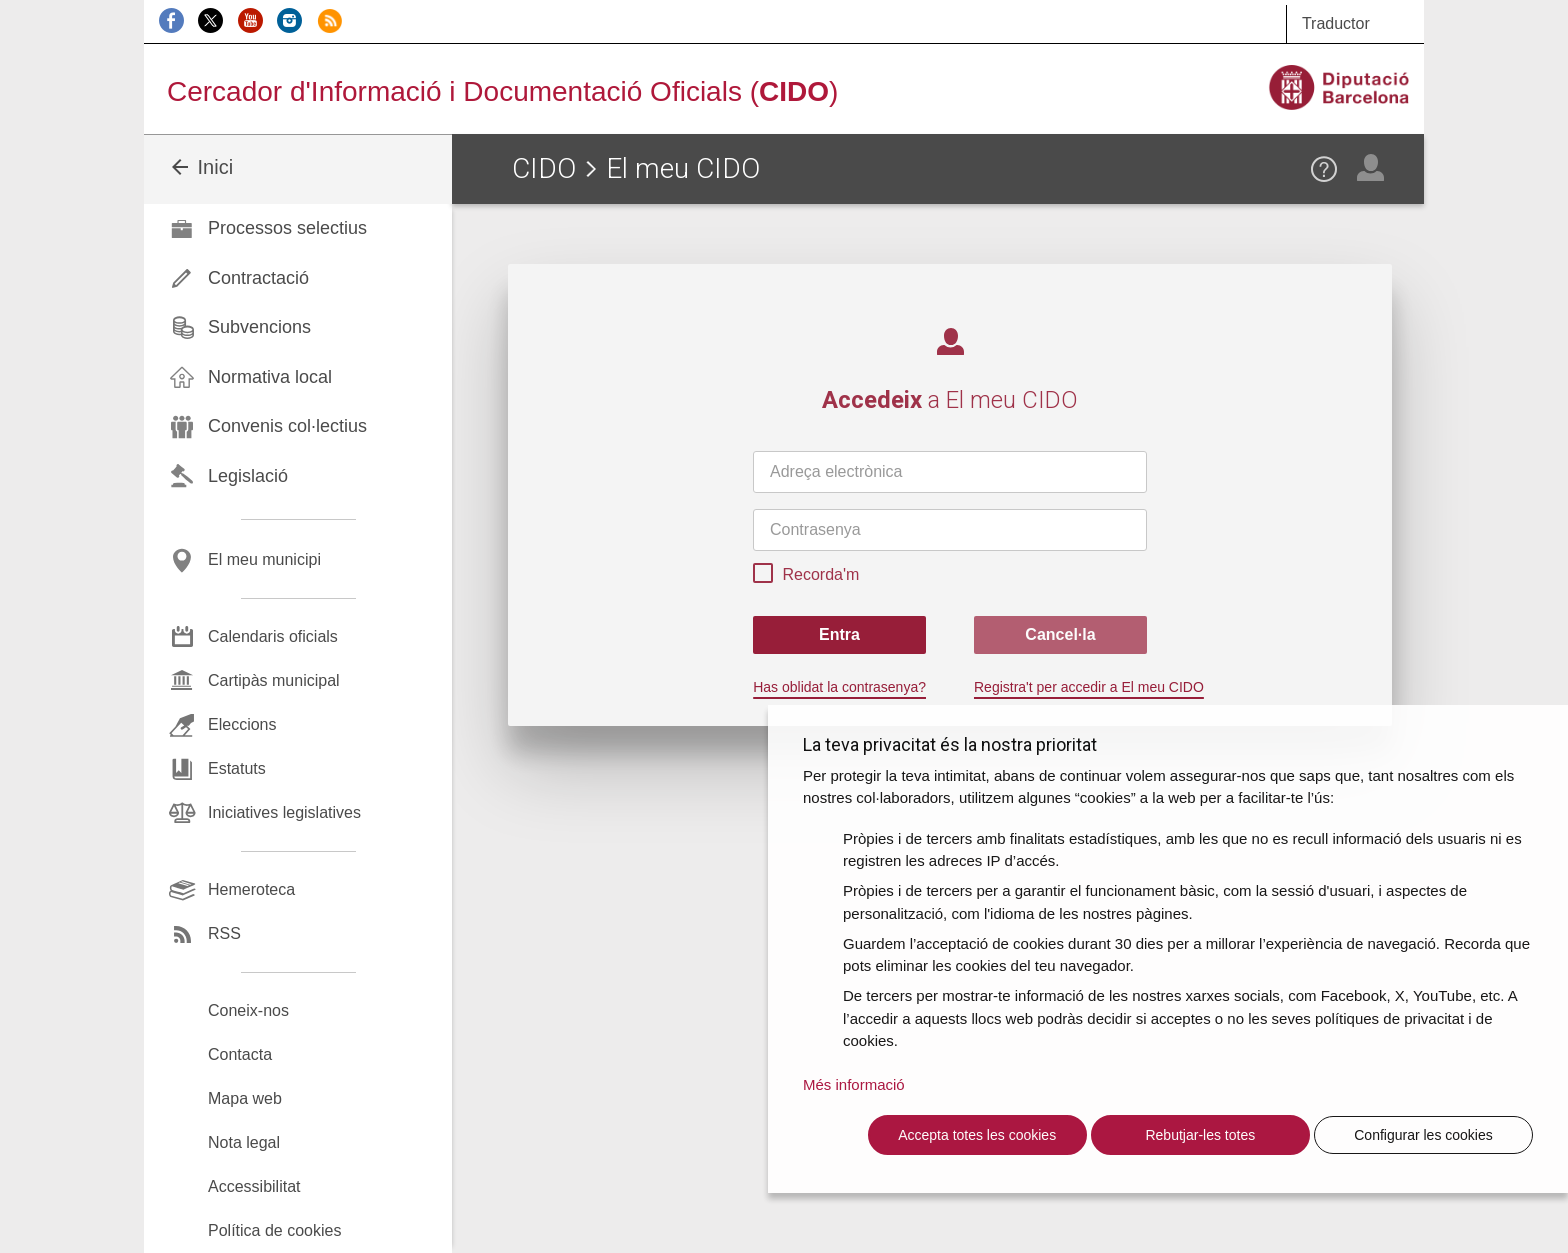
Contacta (240, 1054)
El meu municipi (264, 559)
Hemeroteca (251, 889)
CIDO (544, 168)
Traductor (1336, 23)
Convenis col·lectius (287, 426)
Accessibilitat (254, 1186)
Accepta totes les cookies (977, 1135)
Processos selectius (287, 228)
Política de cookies (274, 1230)
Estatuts (237, 768)
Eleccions (242, 724)
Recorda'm (806, 576)
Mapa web (245, 1098)
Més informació (854, 1084)
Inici (200, 167)
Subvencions (259, 327)
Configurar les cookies (1423, 1135)
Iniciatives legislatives (284, 812)
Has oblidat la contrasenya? (839, 687)
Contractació (258, 278)
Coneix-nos (248, 1010)
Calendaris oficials (273, 636)
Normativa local (270, 377)
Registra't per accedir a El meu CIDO (1089, 687)
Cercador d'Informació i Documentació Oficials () (502, 91)
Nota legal (244, 1142)
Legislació (248, 476)
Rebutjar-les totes (1200, 1135)
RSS (224, 933)
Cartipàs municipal (274, 680)
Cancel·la (1060, 634)
